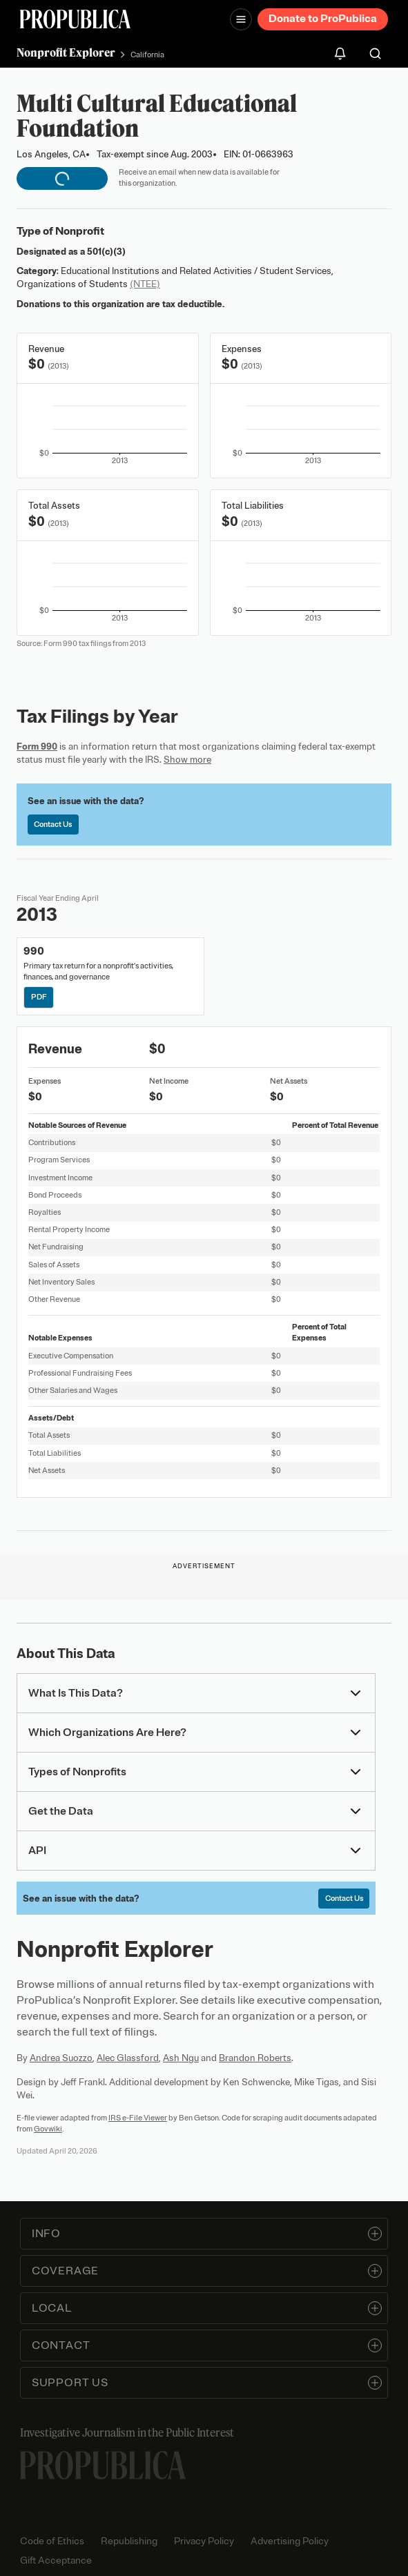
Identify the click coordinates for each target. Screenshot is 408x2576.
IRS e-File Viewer (137, 2118)
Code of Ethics (52, 2541)
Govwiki (48, 2129)
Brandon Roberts (255, 2058)
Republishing (129, 2541)
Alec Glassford (128, 2058)
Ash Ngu (181, 2058)
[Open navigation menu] (241, 19)
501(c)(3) (106, 251)
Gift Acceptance (56, 2560)
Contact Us (53, 824)
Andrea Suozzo (61, 2058)
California (147, 54)
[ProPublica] (75, 19)
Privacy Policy (204, 2541)
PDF (39, 997)
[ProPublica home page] (103, 2465)
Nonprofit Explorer (66, 52)
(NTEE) (145, 284)
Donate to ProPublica (323, 19)
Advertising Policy (290, 2541)
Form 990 (37, 746)
